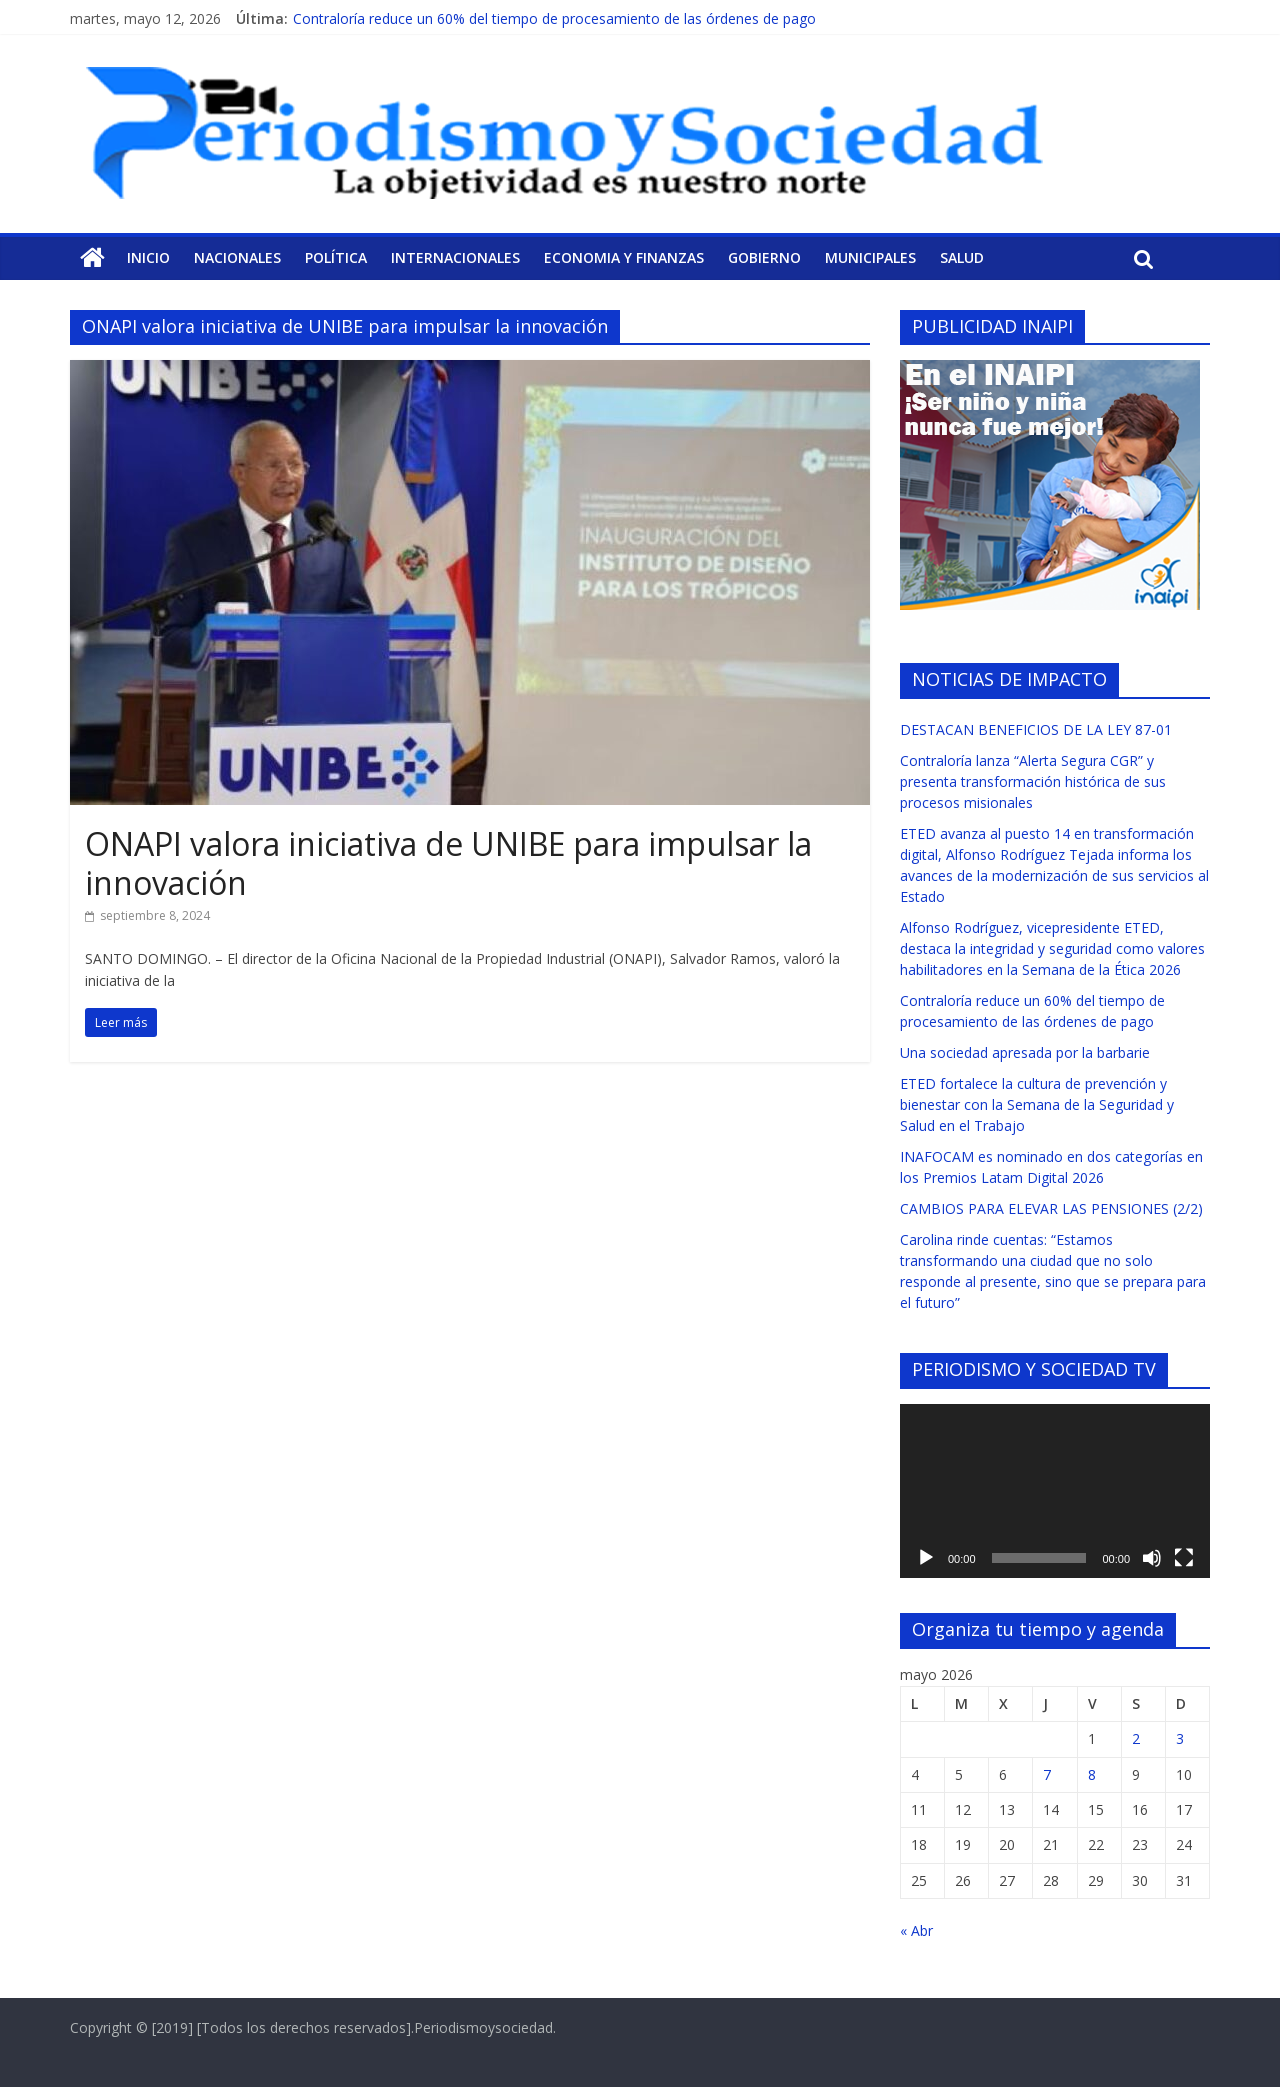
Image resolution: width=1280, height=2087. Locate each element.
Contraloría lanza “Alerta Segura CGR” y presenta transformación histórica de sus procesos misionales (1033, 781)
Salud (962, 257)
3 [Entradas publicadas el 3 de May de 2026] (1180, 1738)
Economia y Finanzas (624, 257)
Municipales (870, 257)
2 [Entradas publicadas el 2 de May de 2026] (1136, 1738)
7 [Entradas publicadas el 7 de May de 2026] (1047, 1774)
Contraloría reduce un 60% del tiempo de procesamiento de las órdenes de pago (554, 18)
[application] (1055, 1491)
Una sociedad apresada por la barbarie (1025, 1052)
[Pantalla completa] (1184, 1558)
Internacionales (455, 257)
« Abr (916, 1930)
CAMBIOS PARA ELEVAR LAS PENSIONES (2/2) (1051, 1208)
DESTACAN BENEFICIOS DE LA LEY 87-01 (1036, 729)
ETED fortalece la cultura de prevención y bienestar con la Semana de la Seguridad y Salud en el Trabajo (1037, 1104)
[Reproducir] (926, 1558)
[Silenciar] (1152, 1558)
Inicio (148, 257)
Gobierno (764, 257)
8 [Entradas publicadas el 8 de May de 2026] (1092, 1774)
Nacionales (237, 257)
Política (336, 257)
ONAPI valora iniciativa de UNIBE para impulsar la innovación (448, 862)
